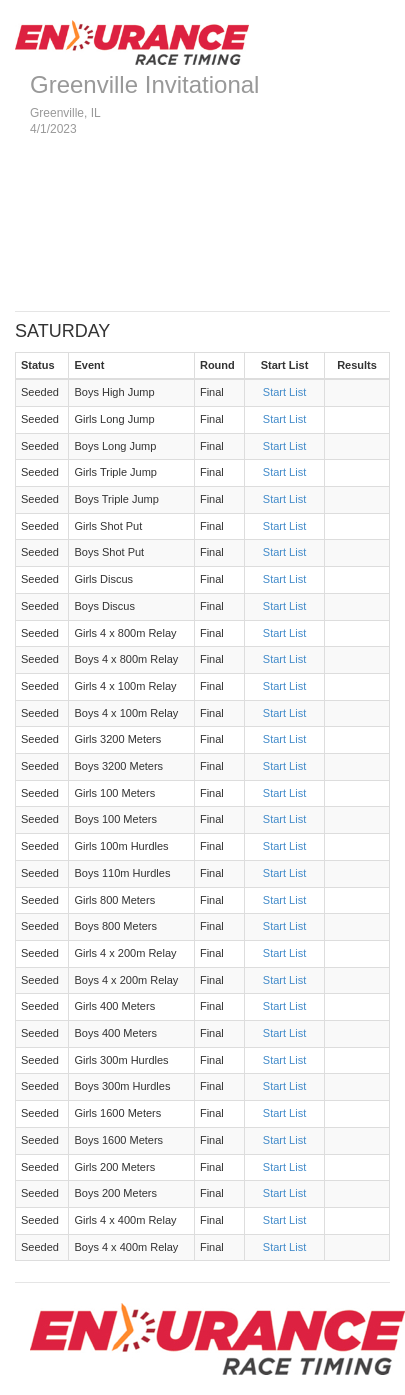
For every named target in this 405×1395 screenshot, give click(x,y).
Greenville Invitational (144, 84)
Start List (284, 392)
